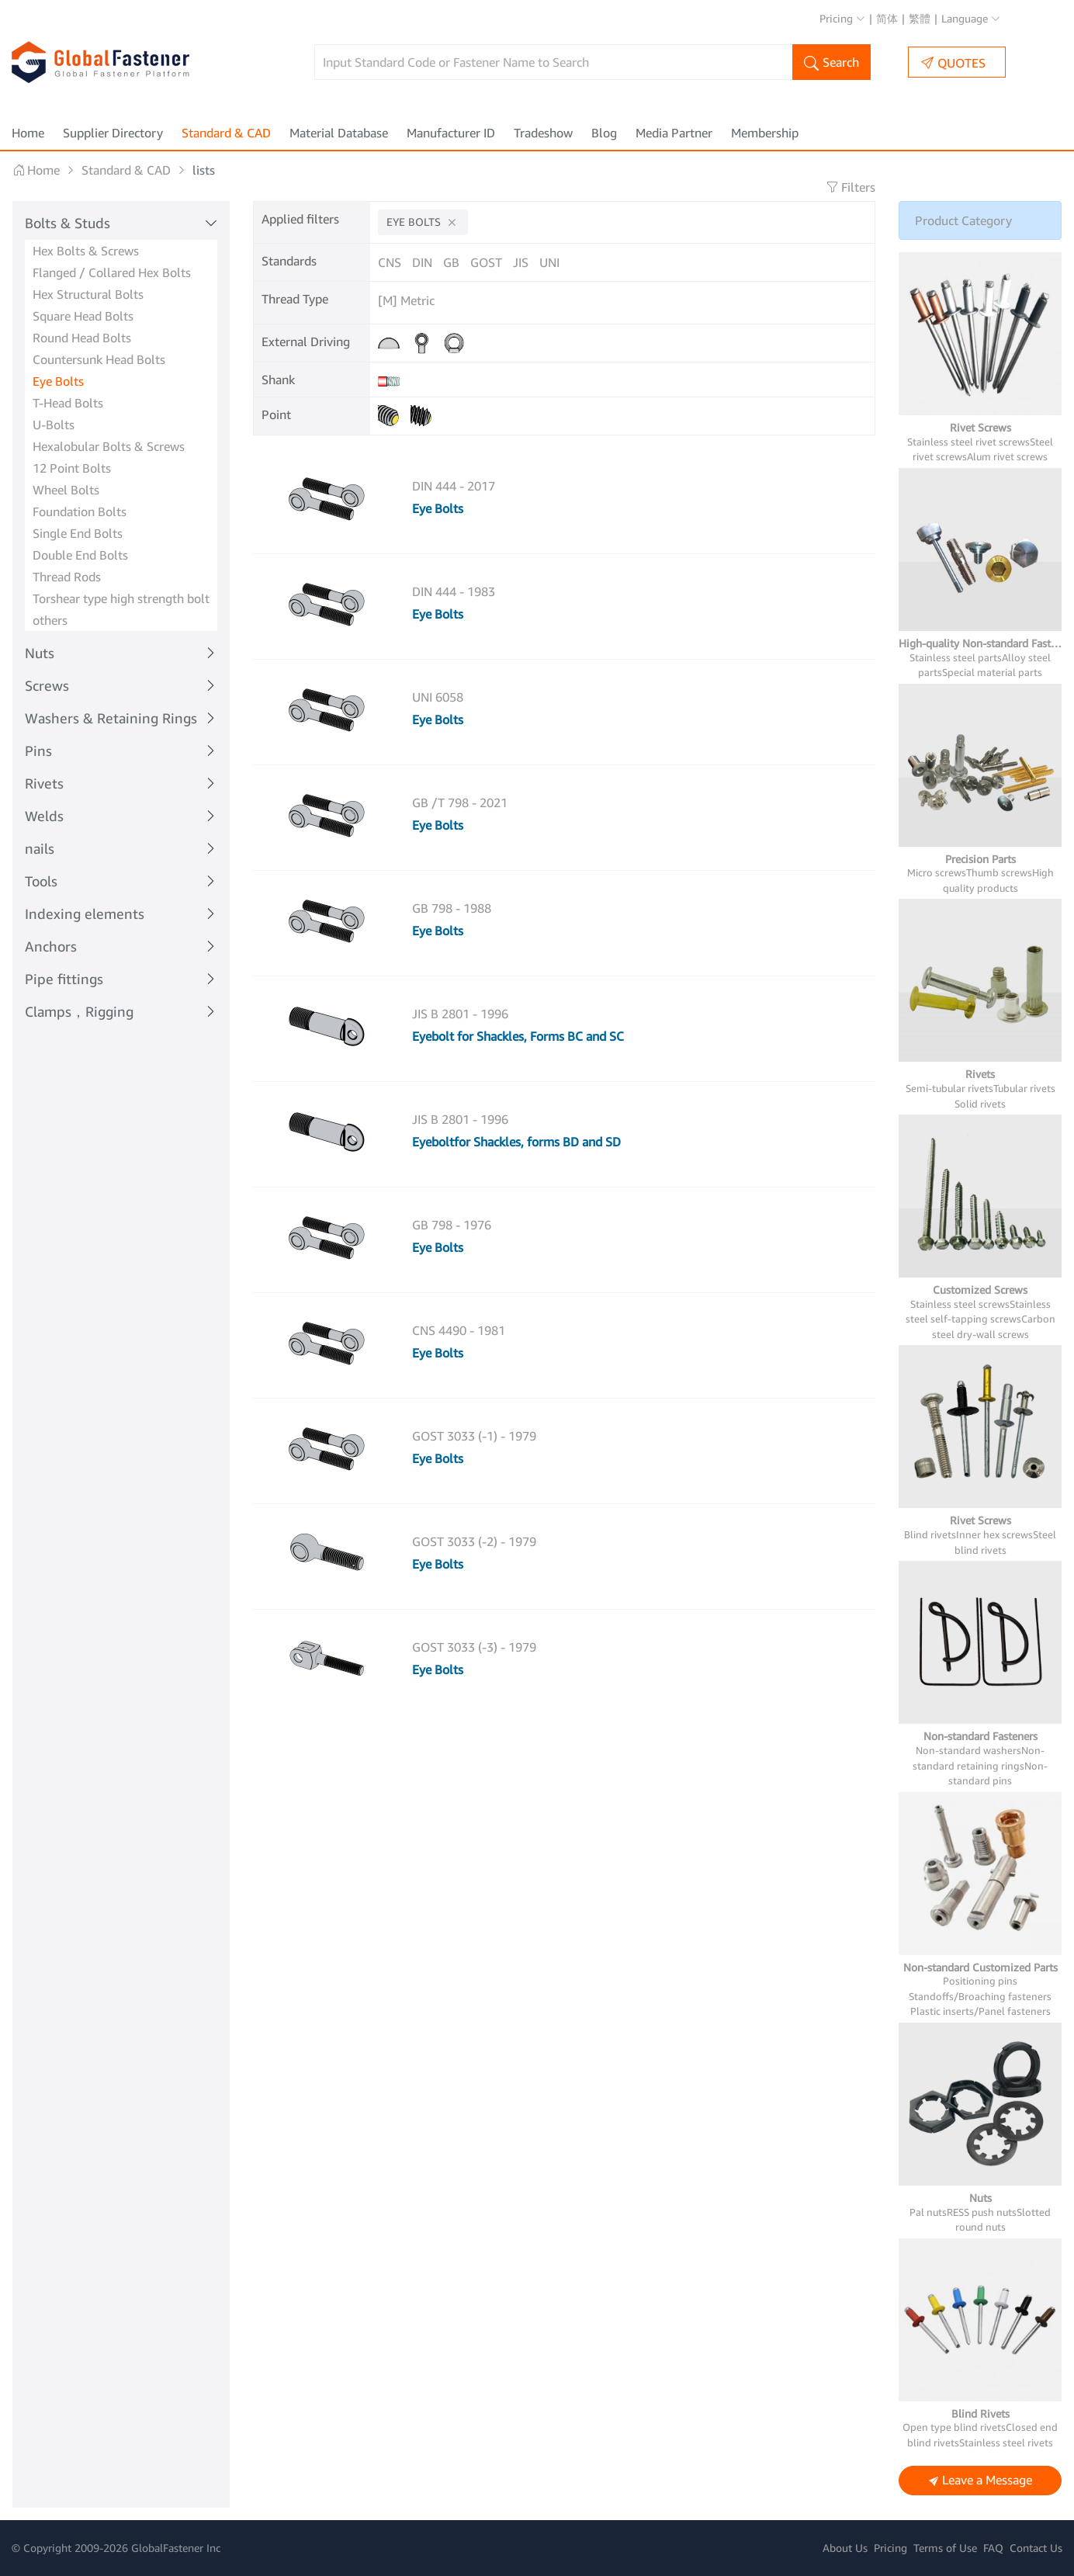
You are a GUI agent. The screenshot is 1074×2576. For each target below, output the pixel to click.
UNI (549, 262)
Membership (765, 132)
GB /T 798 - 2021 (460, 802)
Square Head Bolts (83, 316)
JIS (520, 262)
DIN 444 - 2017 (453, 486)
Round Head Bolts (82, 337)
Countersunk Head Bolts (99, 359)
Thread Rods (67, 576)
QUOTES (953, 62)
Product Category (963, 220)
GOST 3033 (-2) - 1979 (474, 1541)
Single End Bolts (78, 533)
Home (28, 132)
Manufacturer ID (451, 132)
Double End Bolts (80, 555)
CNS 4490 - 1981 (458, 1330)
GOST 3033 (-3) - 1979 (474, 1647)
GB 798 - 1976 (451, 1225)
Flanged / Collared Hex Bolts (112, 272)
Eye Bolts (58, 381)
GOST (486, 262)
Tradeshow (543, 132)
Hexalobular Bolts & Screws (109, 446)
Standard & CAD (226, 132)
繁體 (919, 18)
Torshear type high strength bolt (121, 598)
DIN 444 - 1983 (453, 591)
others (50, 620)
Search (831, 63)
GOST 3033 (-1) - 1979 (474, 1436)
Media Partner (674, 132)
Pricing (842, 18)
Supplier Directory (113, 132)
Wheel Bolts (66, 490)
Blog (604, 132)
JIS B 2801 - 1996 (460, 1013)
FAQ (993, 2547)
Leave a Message (980, 2481)
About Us (845, 2547)
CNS (389, 262)
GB (451, 262)
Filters (850, 187)
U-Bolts (53, 424)
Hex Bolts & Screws (86, 250)
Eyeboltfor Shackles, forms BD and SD (516, 1141)
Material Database (338, 132)
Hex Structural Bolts (88, 294)
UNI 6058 (437, 697)
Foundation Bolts (79, 511)
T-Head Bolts (68, 403)
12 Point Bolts (72, 468)
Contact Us (1036, 2547)
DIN (422, 262)
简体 (887, 18)
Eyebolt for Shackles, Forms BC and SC (518, 1036)
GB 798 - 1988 (451, 908)
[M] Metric (406, 300)
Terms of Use (945, 2547)
